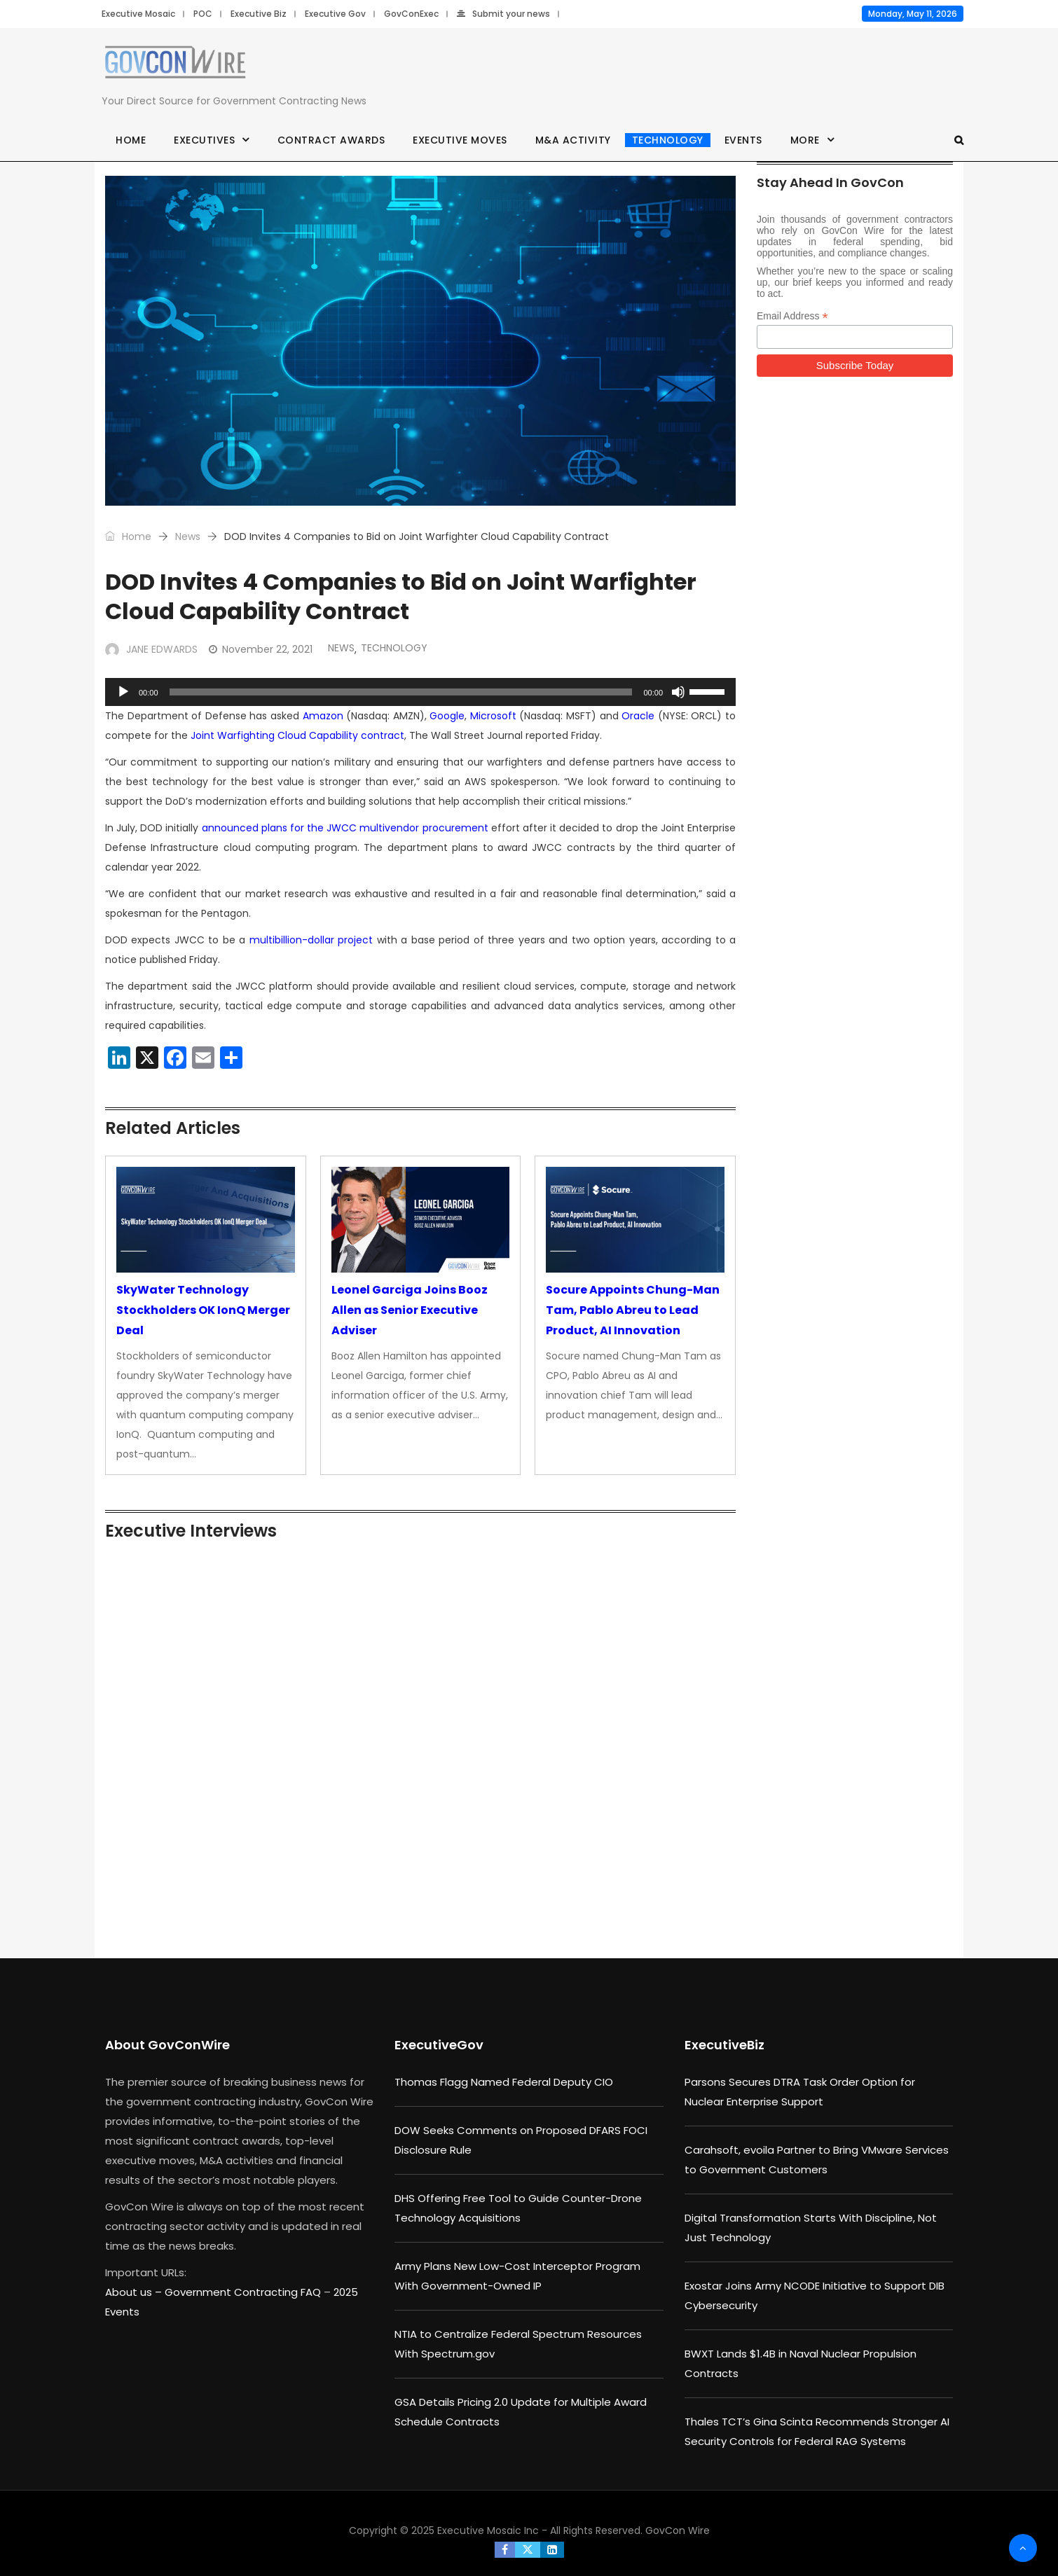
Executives (204, 140)
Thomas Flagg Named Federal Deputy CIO (503, 2082)
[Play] (123, 692)
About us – (135, 2292)
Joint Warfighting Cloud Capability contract (297, 735)
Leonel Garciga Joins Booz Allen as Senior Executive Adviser (409, 1310)
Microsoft (493, 716)
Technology (667, 140)
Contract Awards (331, 140)
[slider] (401, 691)
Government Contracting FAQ (244, 2292)
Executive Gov (335, 14)
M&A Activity (573, 140)
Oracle (637, 716)
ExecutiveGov (438, 2045)
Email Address (792, 316)
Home (131, 140)
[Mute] (678, 692)
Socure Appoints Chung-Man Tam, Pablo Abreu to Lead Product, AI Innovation (633, 1310)
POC (202, 14)
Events (743, 140)
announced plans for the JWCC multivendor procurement (345, 828)
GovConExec (411, 14)
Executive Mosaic (138, 14)
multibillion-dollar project (311, 940)
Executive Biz (259, 14)
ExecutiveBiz (724, 2045)
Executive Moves (460, 140)
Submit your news (503, 14)
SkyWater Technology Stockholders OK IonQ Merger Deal (203, 1310)
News (187, 536)
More (805, 140)
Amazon (323, 716)
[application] (420, 692)
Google (447, 716)
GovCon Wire (677, 2530)
